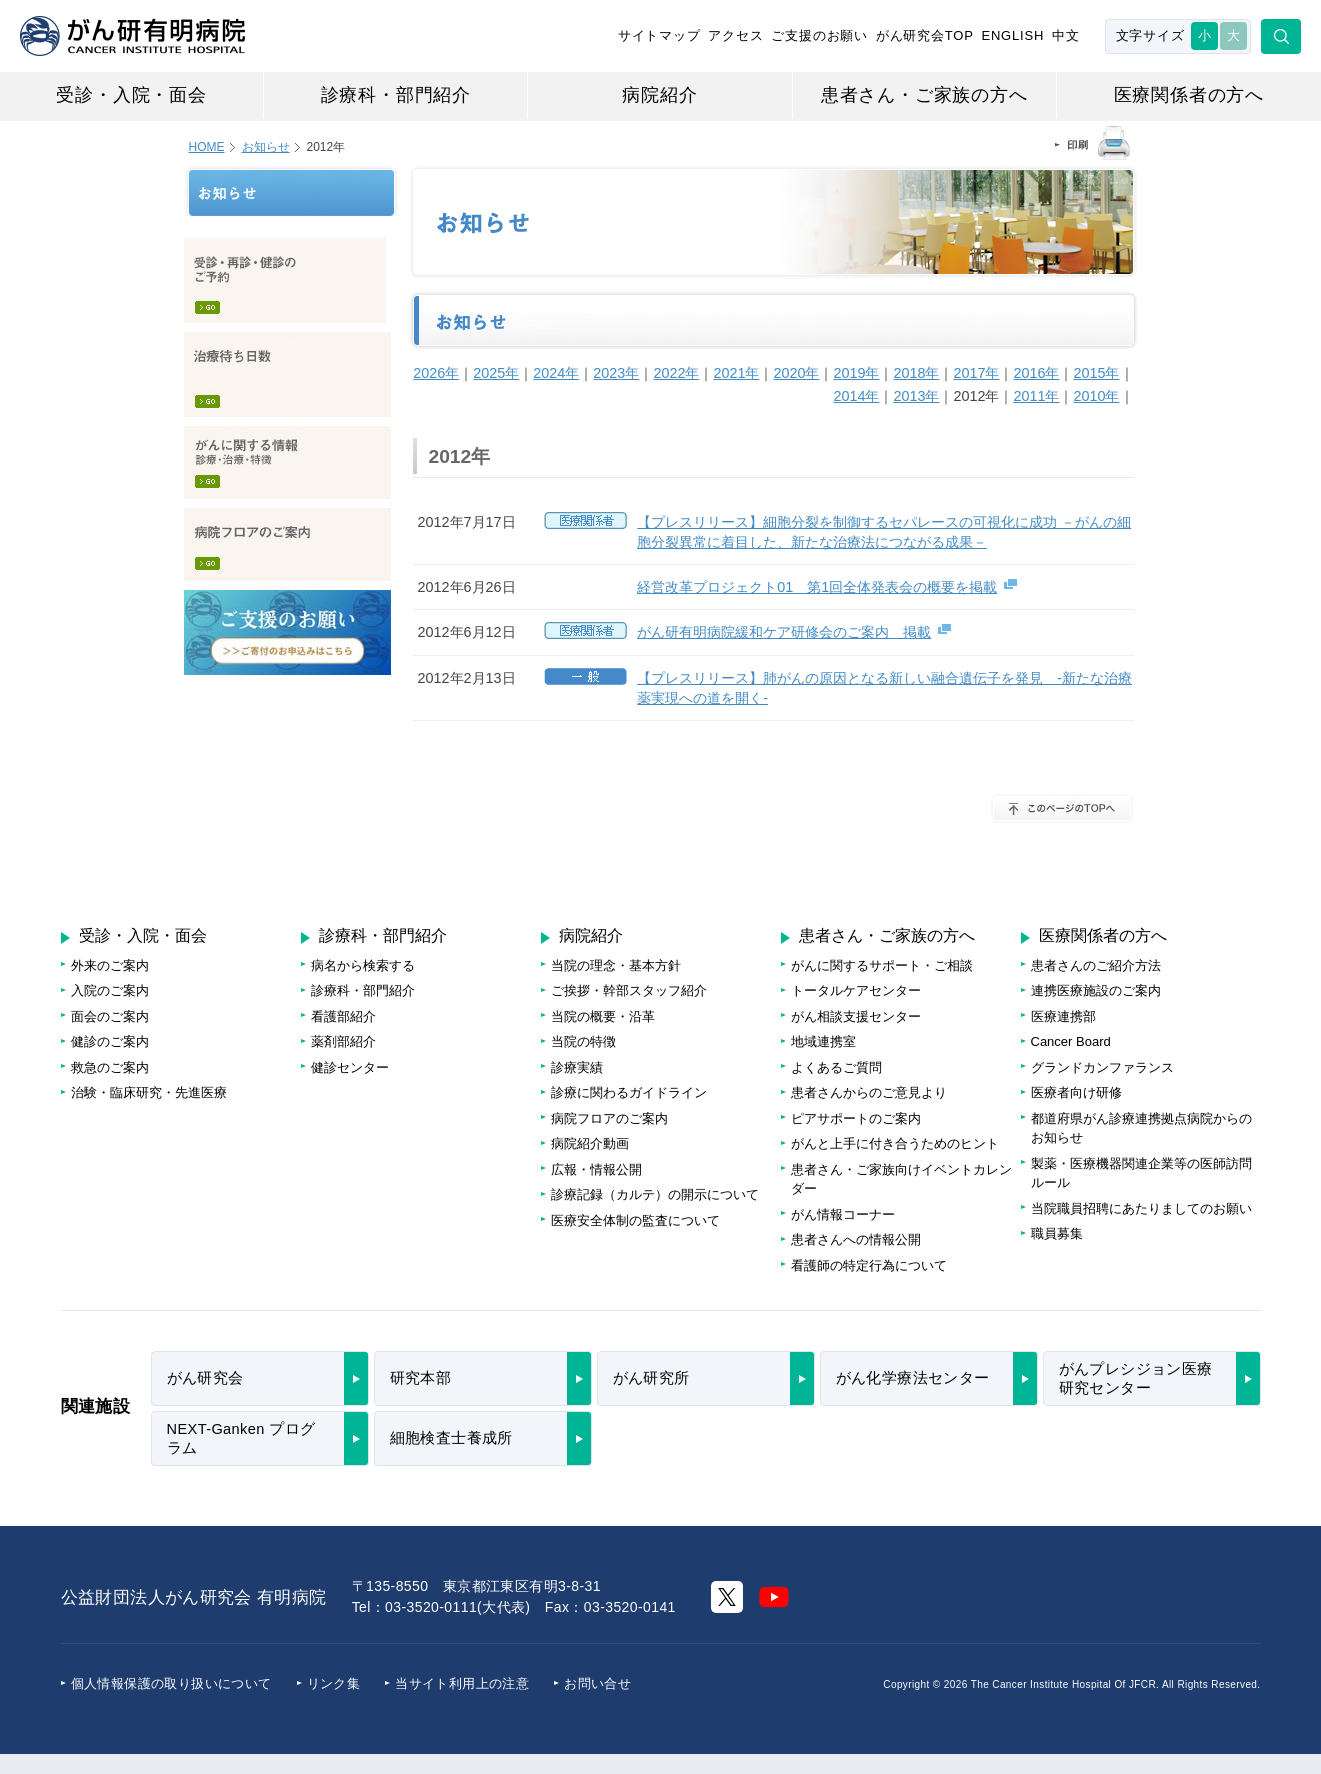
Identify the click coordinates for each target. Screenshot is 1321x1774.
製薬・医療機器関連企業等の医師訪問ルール (1141, 1173)
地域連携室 (823, 1041)
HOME (207, 147)
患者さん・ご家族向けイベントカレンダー (901, 1179)
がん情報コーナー (843, 1214)
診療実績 (577, 1067)
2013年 (916, 396)
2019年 (856, 373)
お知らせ (266, 147)
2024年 (556, 373)
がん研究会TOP (925, 35)
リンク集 (334, 1683)
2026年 (436, 373)
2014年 (856, 396)
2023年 (616, 373)
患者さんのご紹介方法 (1096, 965)
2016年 (1036, 373)
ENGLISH (1012, 35)
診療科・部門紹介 (396, 95)
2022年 (676, 373)
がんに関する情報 (287, 462)
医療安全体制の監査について (635, 1220)
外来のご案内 (110, 965)
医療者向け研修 (1076, 1092)
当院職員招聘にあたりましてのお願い (1141, 1208)
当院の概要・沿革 (603, 1016)
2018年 (916, 373)
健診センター (350, 1067)
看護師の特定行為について (869, 1265)
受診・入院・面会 (131, 95)
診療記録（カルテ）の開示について (655, 1194)
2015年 (1096, 373)
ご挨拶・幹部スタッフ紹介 (629, 990)
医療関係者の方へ (1189, 95)
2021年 (736, 373)
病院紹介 (659, 95)
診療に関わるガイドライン (629, 1092)
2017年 (976, 373)
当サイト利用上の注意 (462, 1683)
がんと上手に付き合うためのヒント (895, 1143)
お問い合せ (597, 1683)
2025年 (496, 373)
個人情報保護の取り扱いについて (171, 1683)
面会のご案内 (110, 1016)
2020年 (796, 373)
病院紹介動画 (590, 1143)
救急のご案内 (110, 1067)
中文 (1066, 35)
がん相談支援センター (856, 1016)
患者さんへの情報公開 (856, 1239)
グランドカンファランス (1102, 1067)
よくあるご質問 (836, 1067)
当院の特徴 (583, 1041)
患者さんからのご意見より (869, 1092)
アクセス (735, 35)
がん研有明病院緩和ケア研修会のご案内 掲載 (784, 632)
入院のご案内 (110, 990)
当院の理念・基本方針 (616, 965)
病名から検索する (363, 965)
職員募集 (1057, 1233)
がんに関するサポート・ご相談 (882, 965)
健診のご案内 (110, 1041)
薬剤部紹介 (343, 1041)
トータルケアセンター (856, 990)
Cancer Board (1071, 1041)
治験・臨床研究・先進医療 (149, 1092)
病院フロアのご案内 (287, 544)
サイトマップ (659, 35)
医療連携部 (1063, 1016)
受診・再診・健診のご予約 (285, 280)
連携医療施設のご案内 (1096, 990)
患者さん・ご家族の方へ (924, 95)
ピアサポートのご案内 (856, 1118)
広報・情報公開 (596, 1169)
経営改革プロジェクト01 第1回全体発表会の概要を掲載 (817, 587)
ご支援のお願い (819, 35)
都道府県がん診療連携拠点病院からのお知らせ (1141, 1128)
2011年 (1036, 396)
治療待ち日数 (287, 374)
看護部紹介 (343, 1016)
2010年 (1096, 396)
